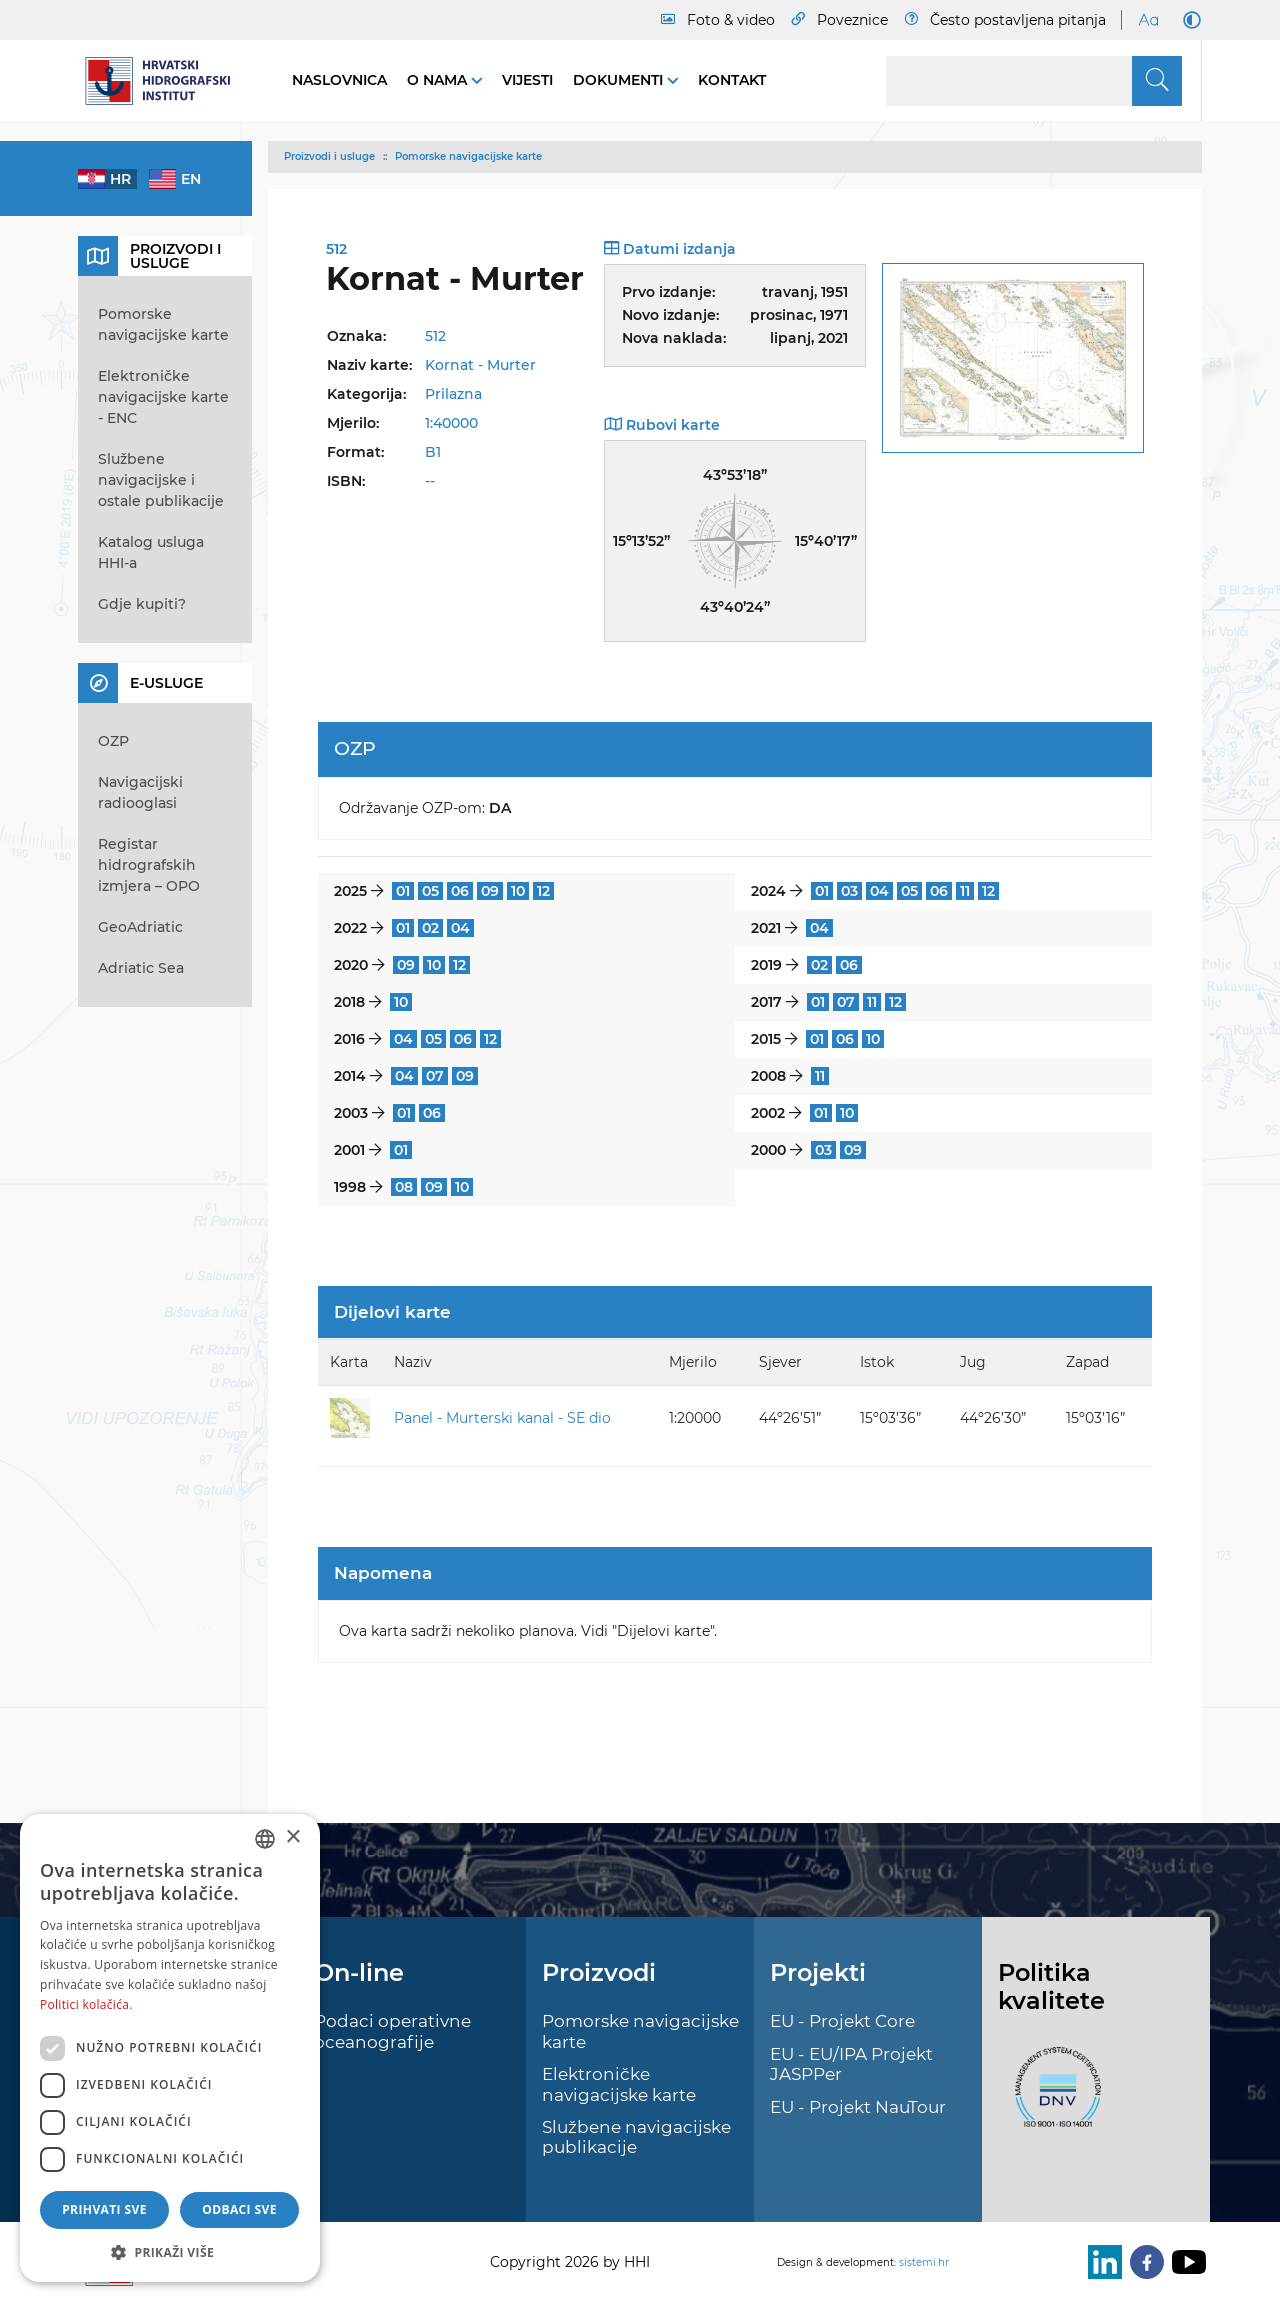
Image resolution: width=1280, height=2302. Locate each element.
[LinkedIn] (1101, 2262)
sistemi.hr (924, 2262)
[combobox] (265, 1839)
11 (965, 891)
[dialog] (170, 2048)
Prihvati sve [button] (104, 2209)
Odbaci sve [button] (239, 2209)
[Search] (1034, 81)
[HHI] (165, 81)
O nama (439, 80)
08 (404, 1187)
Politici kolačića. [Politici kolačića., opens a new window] (86, 2004)
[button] (170, 2252)
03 (849, 891)
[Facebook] (1143, 2262)
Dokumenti (620, 80)
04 (879, 891)
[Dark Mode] (1188, 20)
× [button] (292, 1837)
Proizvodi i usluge (329, 156)
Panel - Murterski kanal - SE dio (502, 1418)
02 (430, 928)
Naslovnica (339, 80)
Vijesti (527, 80)
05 (430, 891)
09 (490, 891)
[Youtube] (1185, 2262)
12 (543, 891)
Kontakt (732, 80)
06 (460, 891)
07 (846, 1002)
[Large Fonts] (1148, 20)
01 (403, 891)
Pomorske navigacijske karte (468, 156)
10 (518, 891)
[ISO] (1053, 2099)
